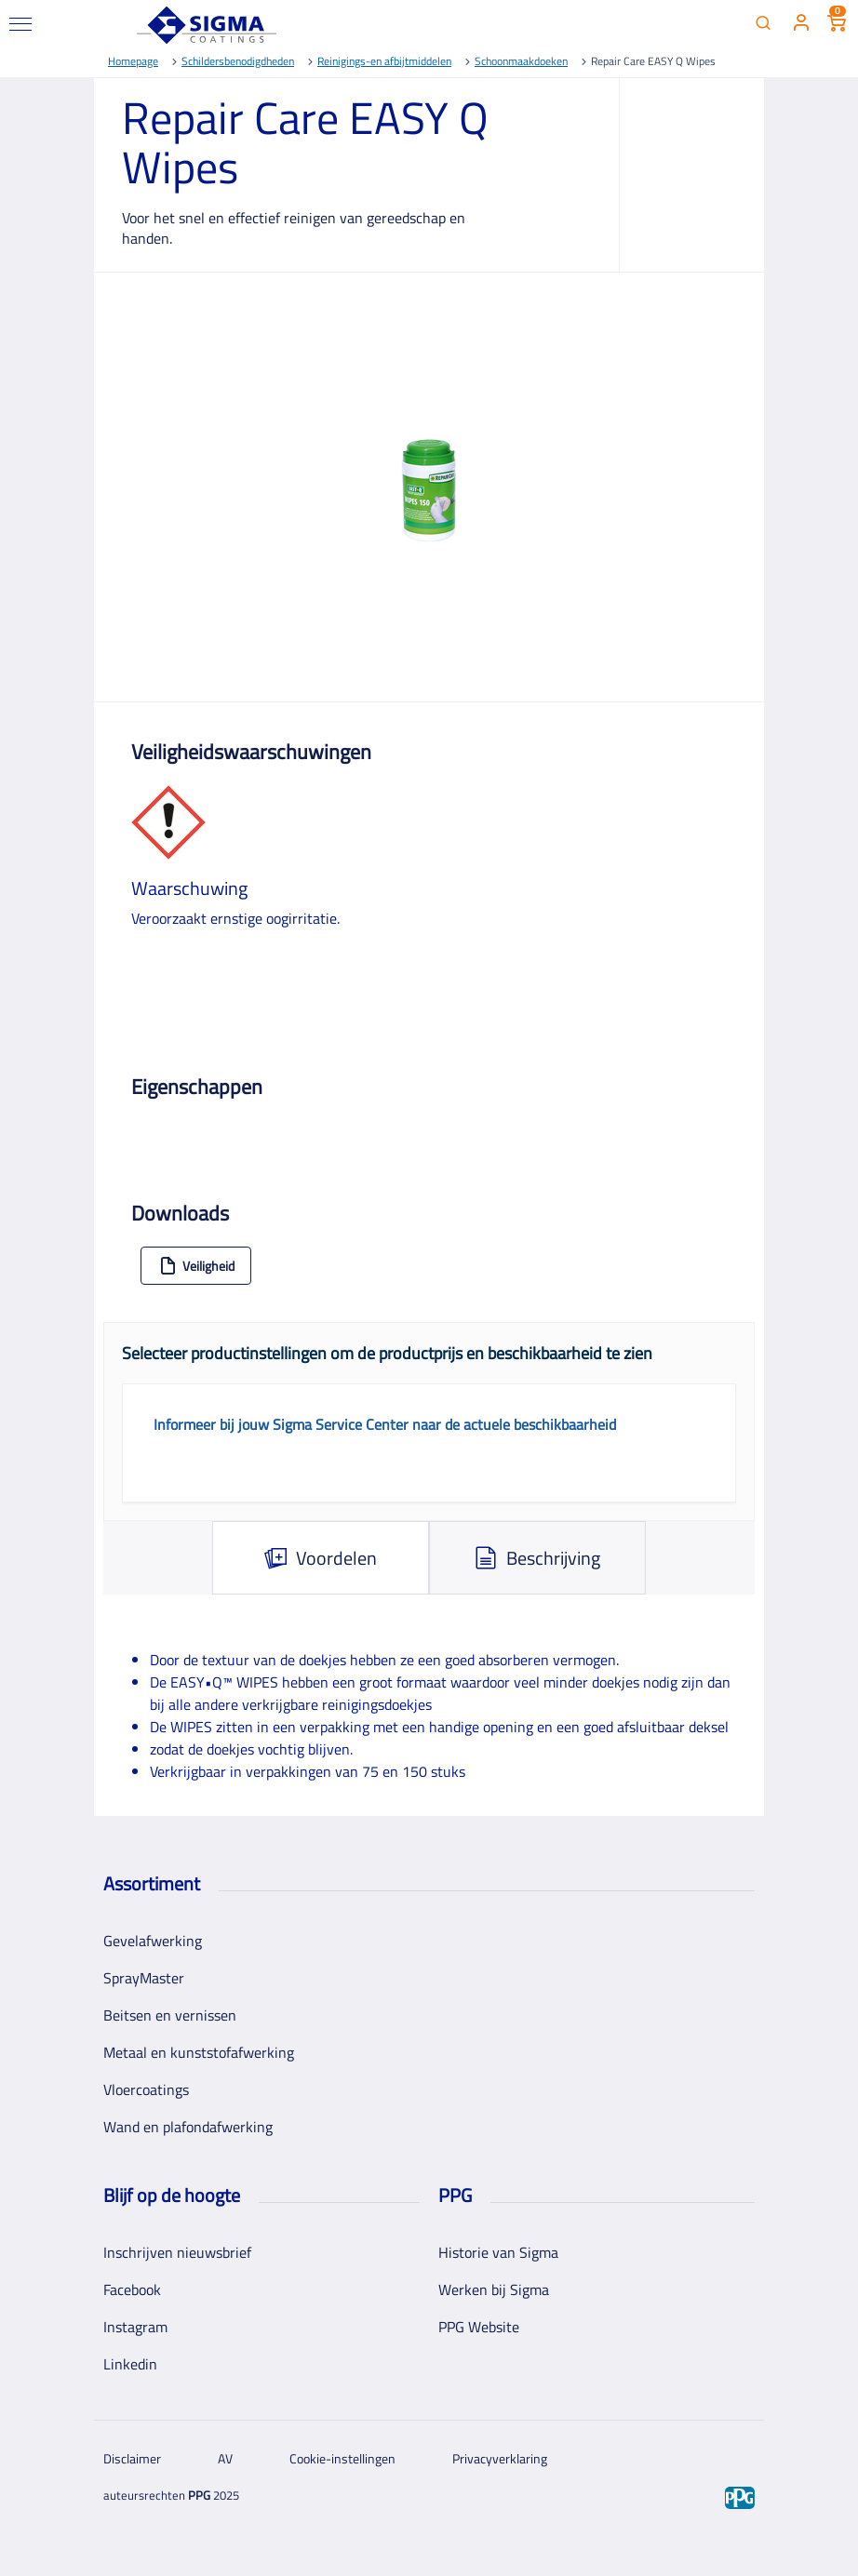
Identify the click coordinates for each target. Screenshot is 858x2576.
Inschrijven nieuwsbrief (177, 2252)
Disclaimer (132, 2458)
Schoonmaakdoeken (521, 61)
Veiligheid (197, 1265)
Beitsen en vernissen (169, 2015)
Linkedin (130, 2364)
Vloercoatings (146, 2089)
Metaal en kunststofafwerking (198, 2052)
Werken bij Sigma (493, 2289)
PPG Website (478, 2327)
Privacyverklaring (499, 2458)
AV (225, 2458)
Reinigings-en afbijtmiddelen (384, 61)
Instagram (135, 2327)
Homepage (133, 61)
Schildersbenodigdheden (237, 61)
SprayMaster (143, 1978)
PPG (199, 2495)
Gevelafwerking (152, 1940)
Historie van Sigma (498, 2252)
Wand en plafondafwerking (188, 2127)
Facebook (132, 2289)
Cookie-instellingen (342, 2458)
